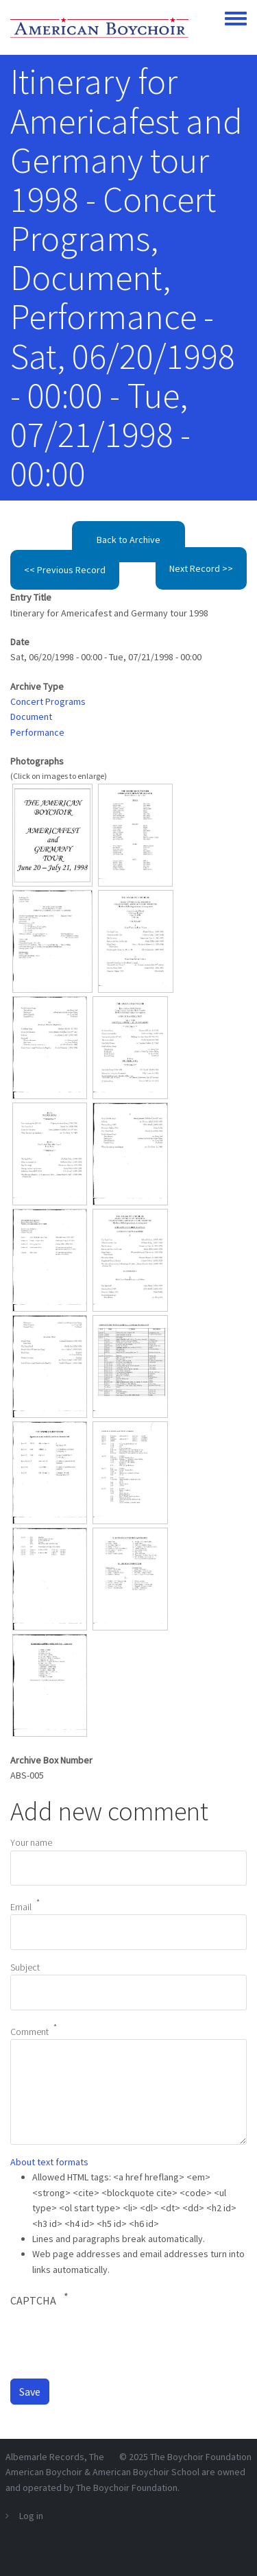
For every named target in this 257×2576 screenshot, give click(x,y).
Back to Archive (128, 539)
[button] (52, 834)
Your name (31, 1842)
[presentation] (114, 2342)
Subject (25, 1967)
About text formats (49, 2162)
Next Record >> (201, 568)
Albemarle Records (44, 2457)
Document (31, 716)
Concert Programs (48, 701)
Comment (29, 2031)
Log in (31, 2515)
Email (21, 1907)
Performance (37, 732)
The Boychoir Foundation (201, 2457)
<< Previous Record (65, 570)
